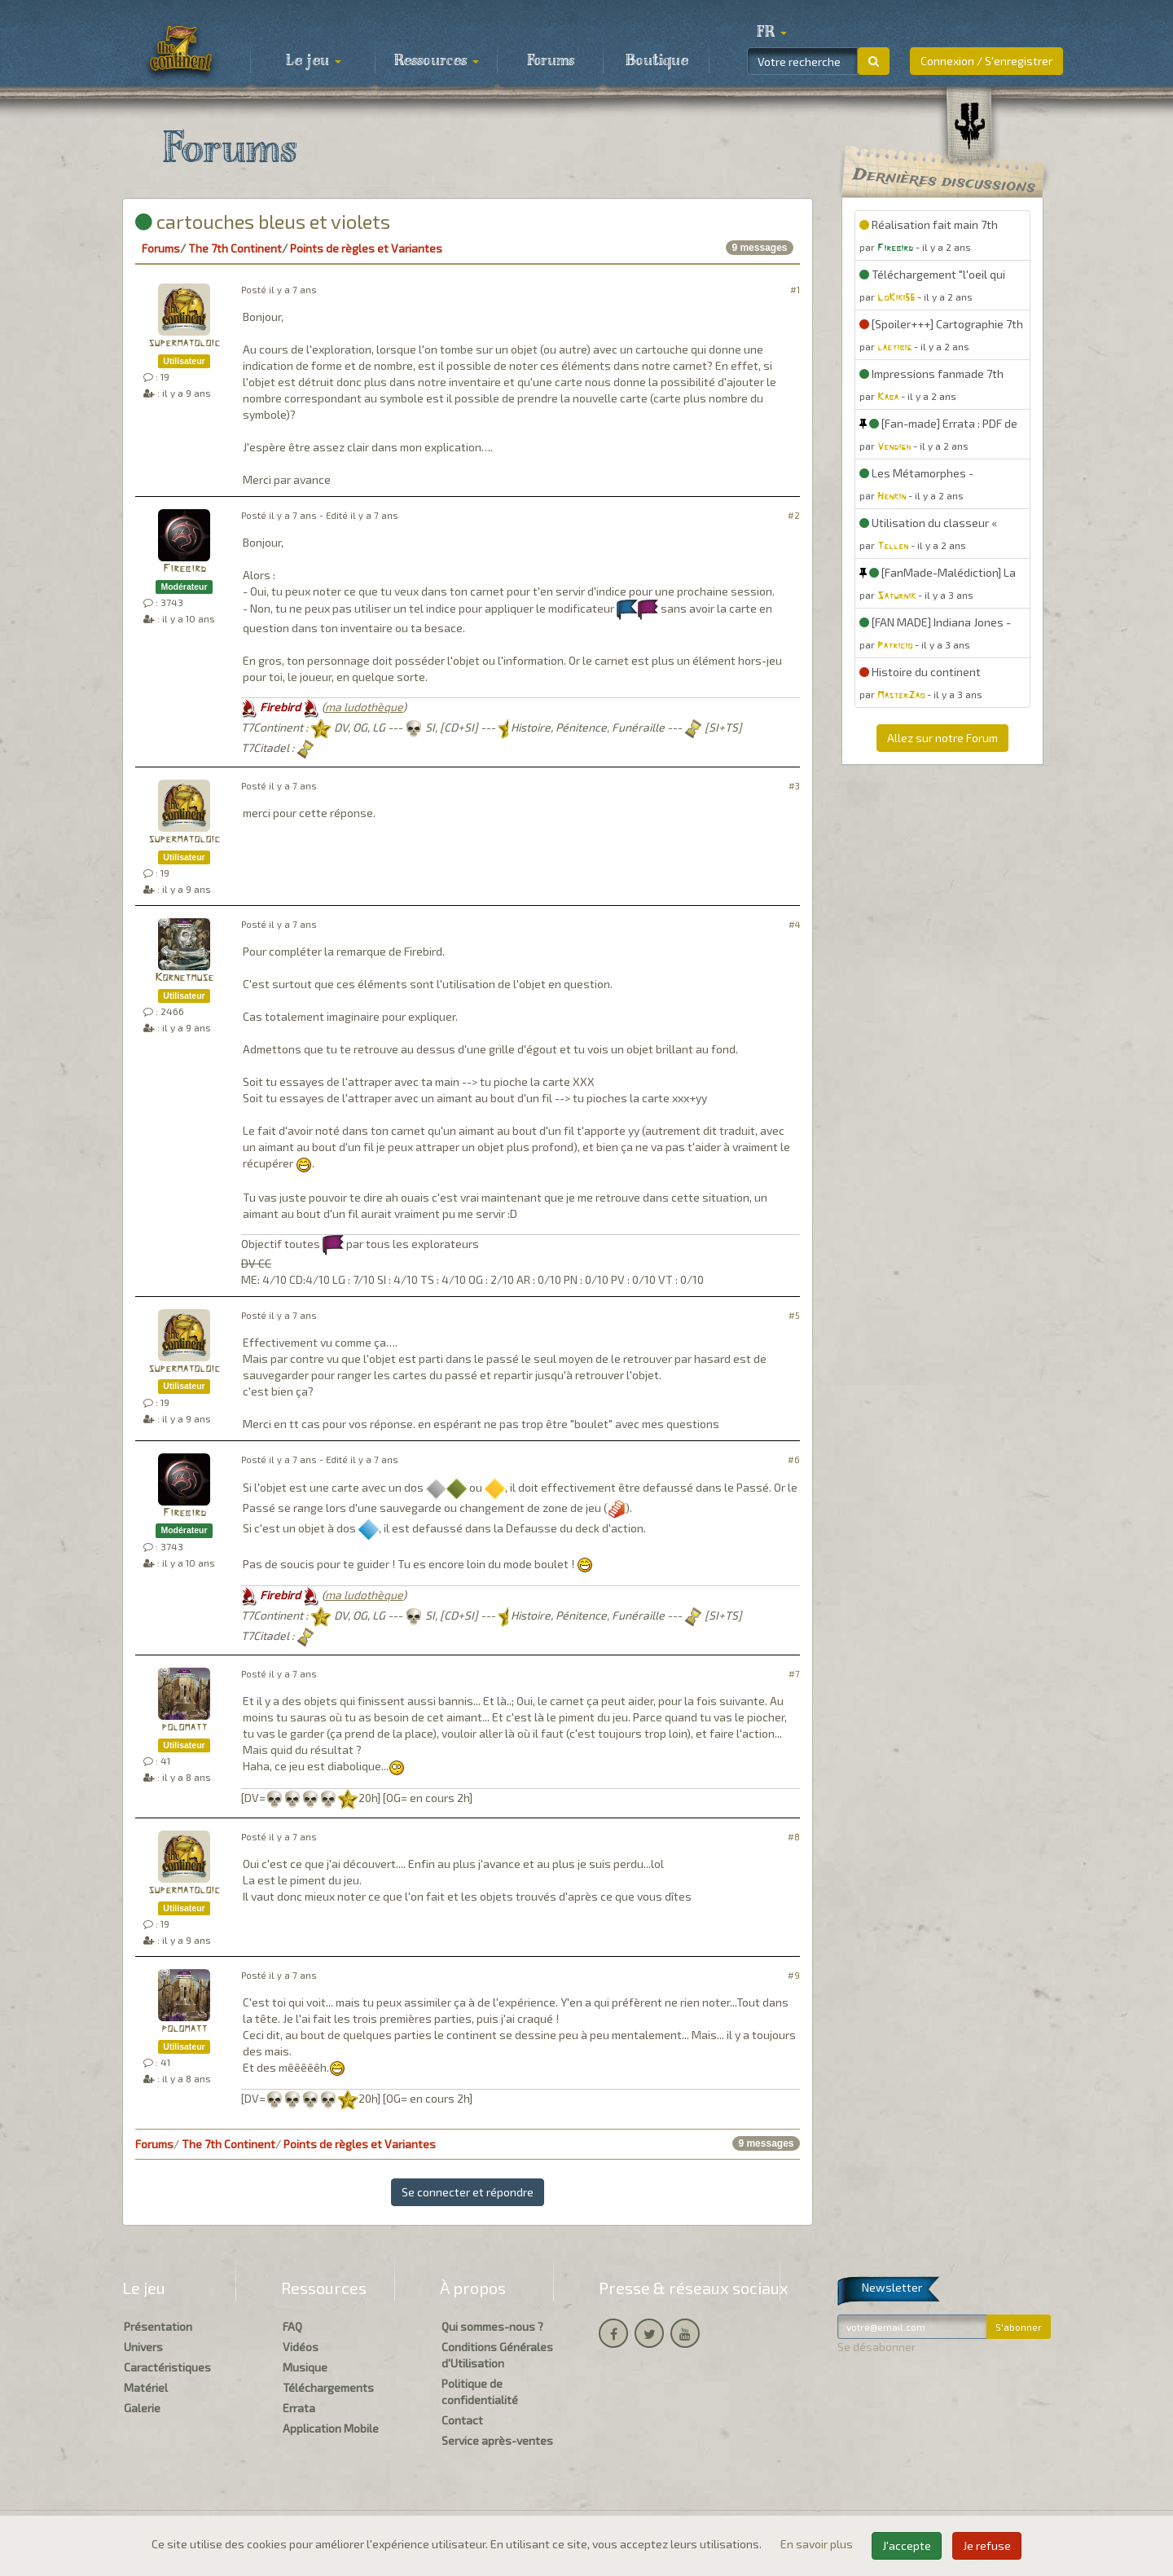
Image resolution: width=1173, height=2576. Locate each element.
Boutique (657, 61)
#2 (794, 515)
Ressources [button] (436, 61)
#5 (794, 1315)
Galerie (142, 2408)
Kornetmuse (184, 978)
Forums (550, 61)
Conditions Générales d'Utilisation (497, 2355)
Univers (143, 2347)
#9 (794, 1975)
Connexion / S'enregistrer (986, 61)
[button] (771, 32)
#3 (794, 785)
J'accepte (906, 2545)
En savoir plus (817, 2544)
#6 (794, 1459)
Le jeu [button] (313, 61)
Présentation (158, 2326)
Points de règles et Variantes (366, 248)
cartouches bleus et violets (262, 221)
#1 (795, 289)
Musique (305, 2367)
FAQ (292, 2326)
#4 (794, 924)
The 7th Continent (235, 248)
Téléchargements (328, 2387)
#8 (794, 1836)
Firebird (184, 569)
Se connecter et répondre (468, 2192)
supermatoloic (184, 343)
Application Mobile (331, 2428)
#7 (794, 1673)
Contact (462, 2420)
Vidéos (301, 2347)
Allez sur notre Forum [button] (942, 738)
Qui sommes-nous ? (492, 2326)
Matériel (146, 2387)
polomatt (184, 1727)
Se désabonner (876, 2347)
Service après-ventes (497, 2440)
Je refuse (987, 2545)
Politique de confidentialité (480, 2391)
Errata (299, 2408)
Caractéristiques (167, 2367)
